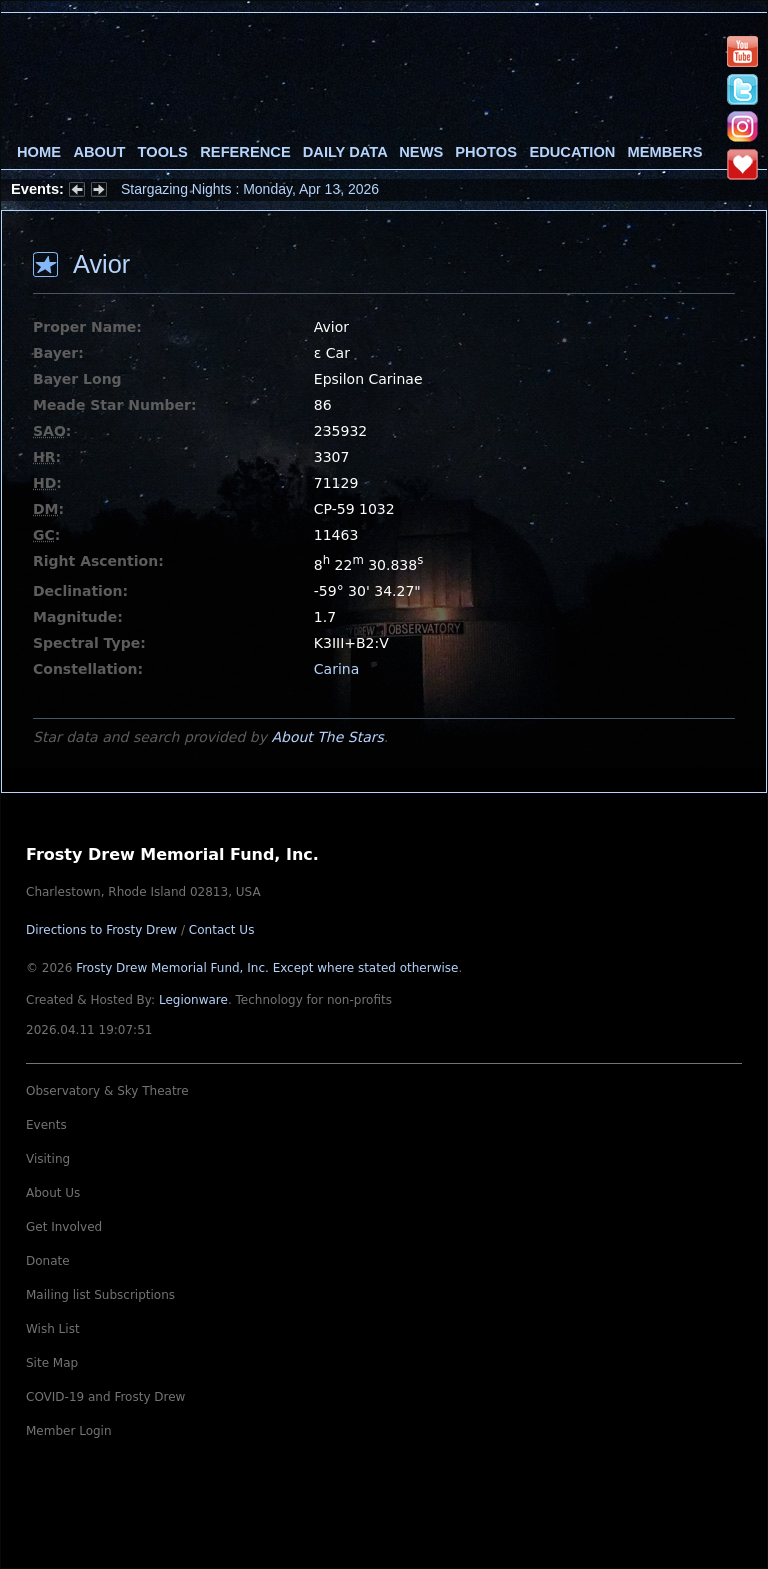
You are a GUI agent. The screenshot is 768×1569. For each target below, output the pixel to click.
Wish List (53, 1329)
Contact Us (222, 930)
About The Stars (327, 737)
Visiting (48, 1159)
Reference (245, 152)
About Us (53, 1193)
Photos (486, 152)
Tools (163, 152)
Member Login (69, 1431)
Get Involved (64, 1227)
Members (665, 152)
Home (39, 152)
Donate (48, 1261)
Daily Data (345, 152)
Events (46, 1125)
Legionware (193, 1000)
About (99, 152)
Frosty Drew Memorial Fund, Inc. (267, 968)
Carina (336, 669)
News (421, 152)
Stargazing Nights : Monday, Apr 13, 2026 (250, 189)
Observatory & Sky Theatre (107, 1091)
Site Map (52, 1363)
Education (572, 152)
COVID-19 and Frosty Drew (105, 1397)
